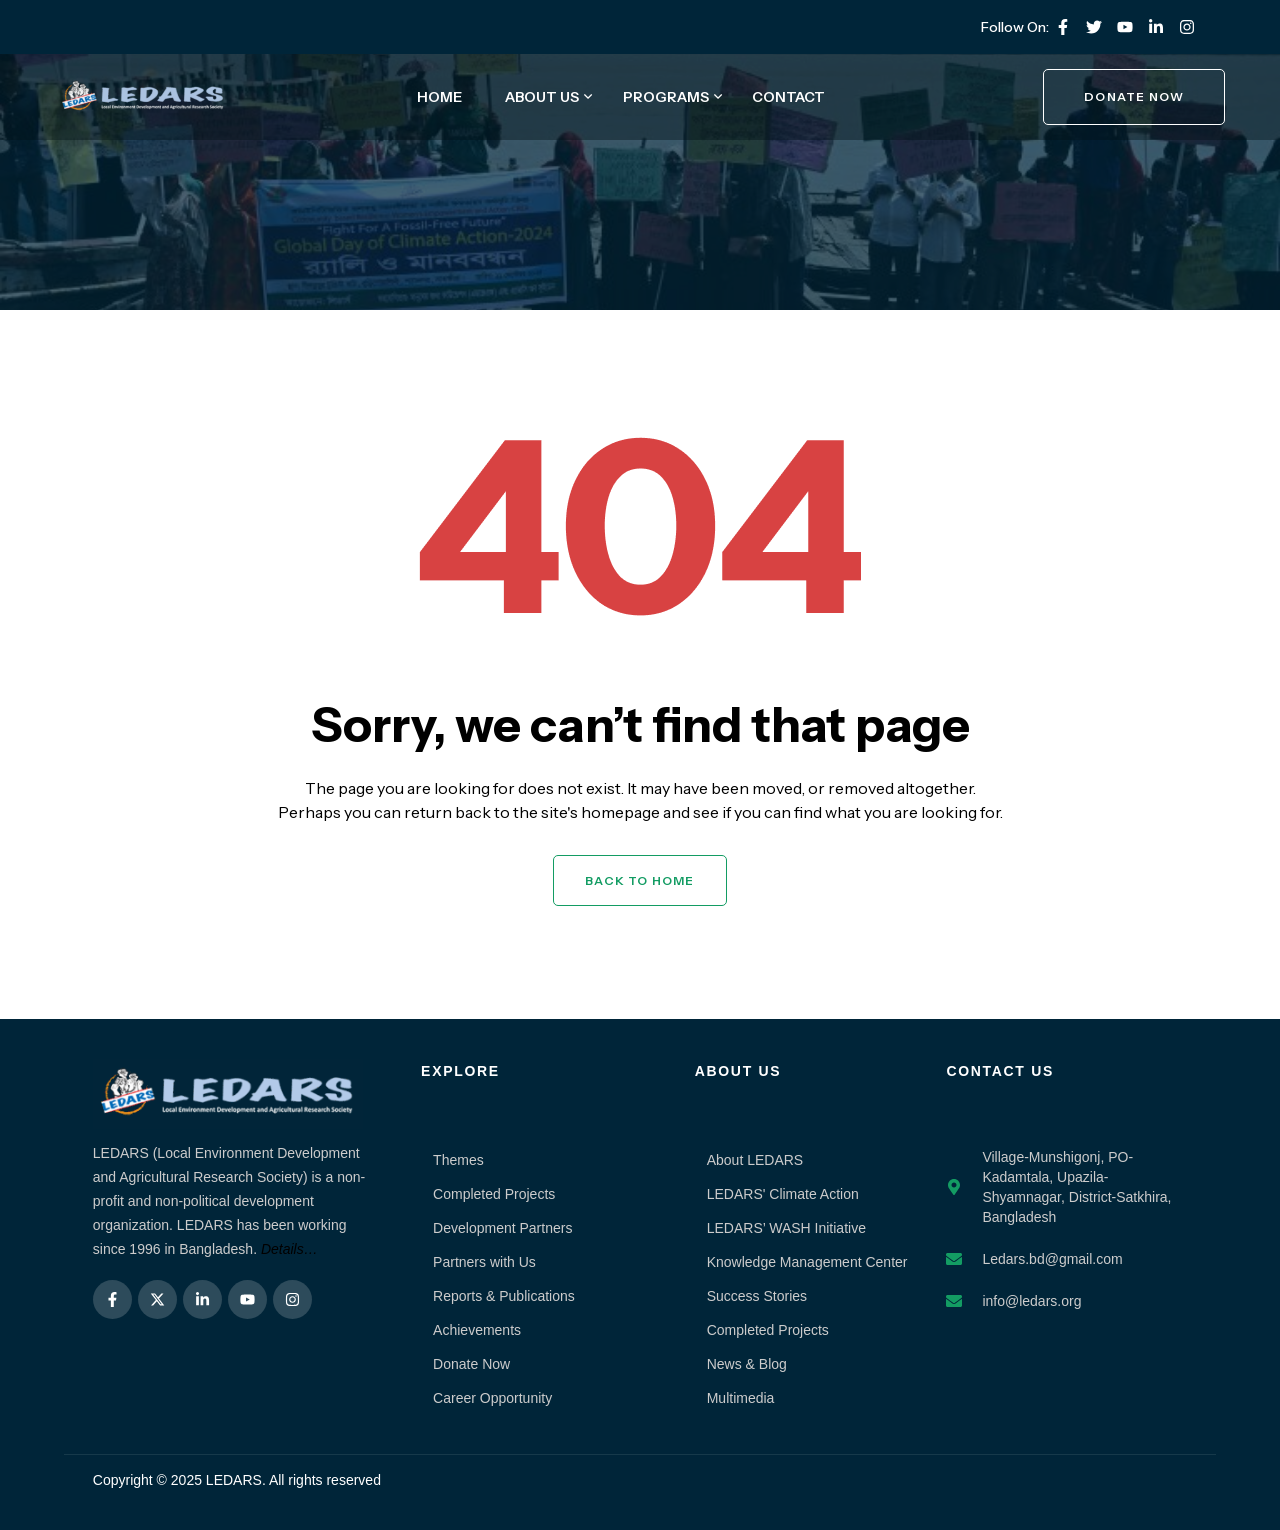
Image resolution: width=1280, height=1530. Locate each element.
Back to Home (639, 880)
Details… (289, 1249)
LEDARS (234, 1480)
